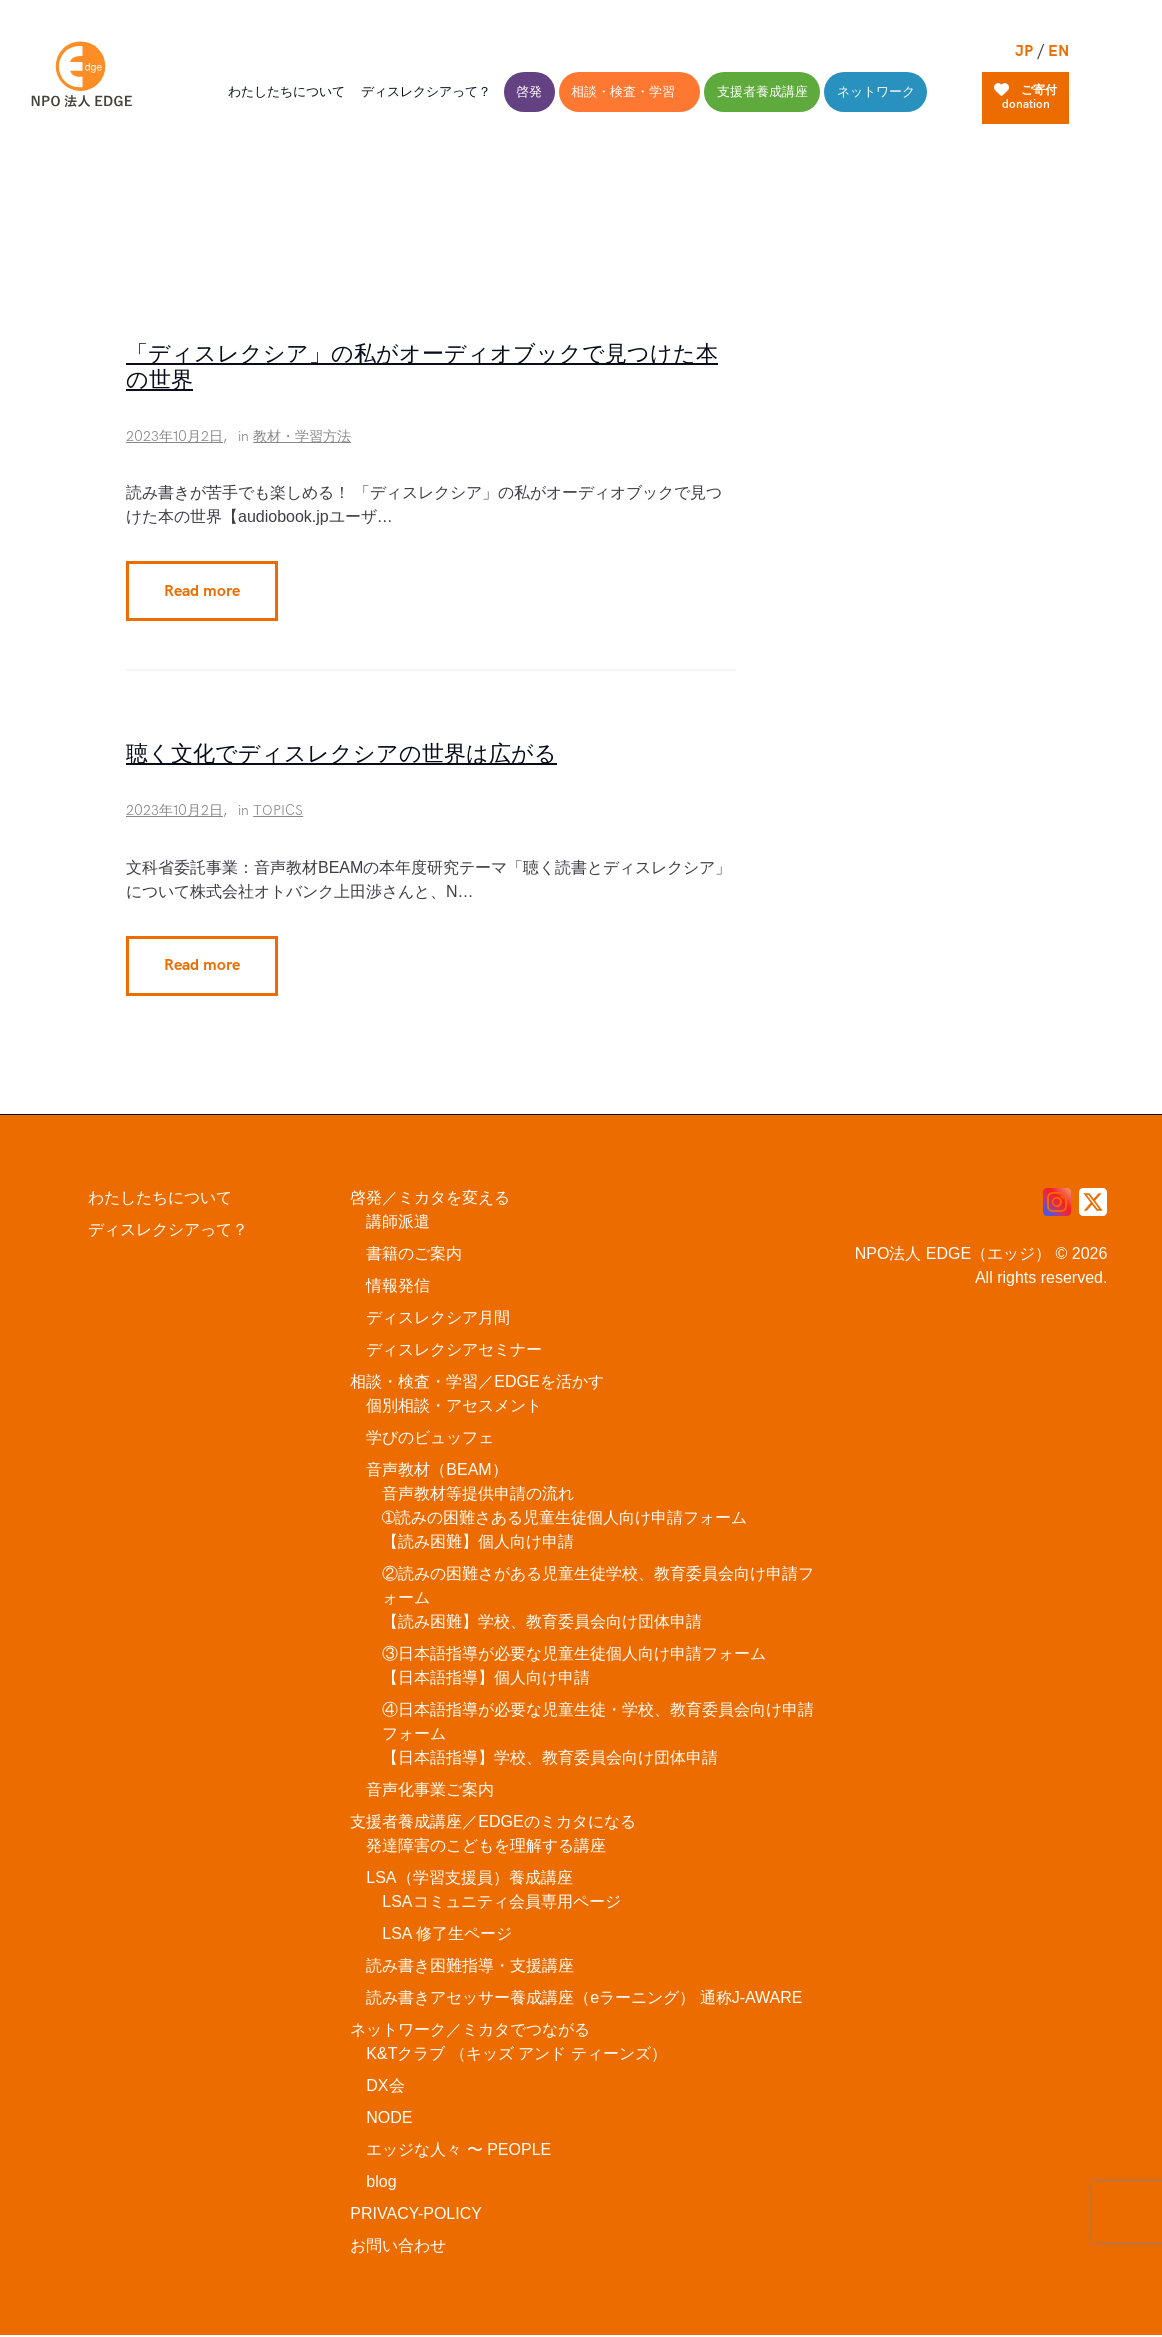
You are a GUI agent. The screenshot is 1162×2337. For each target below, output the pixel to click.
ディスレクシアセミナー (454, 1350)
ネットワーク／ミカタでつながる (470, 2030)
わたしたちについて (160, 1198)
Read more (202, 591)
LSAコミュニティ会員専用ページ (501, 1902)
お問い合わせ (398, 2246)
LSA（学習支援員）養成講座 (469, 1878)
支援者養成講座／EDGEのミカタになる (492, 1822)
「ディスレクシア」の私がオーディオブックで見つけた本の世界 (422, 368)
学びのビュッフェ (430, 1438)
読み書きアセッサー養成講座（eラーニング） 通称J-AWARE (584, 1998)
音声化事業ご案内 (430, 1790)
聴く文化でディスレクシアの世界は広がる (341, 756)
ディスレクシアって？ (168, 1230)
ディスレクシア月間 (438, 1318)
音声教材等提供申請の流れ (478, 1494)
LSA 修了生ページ (447, 1934)
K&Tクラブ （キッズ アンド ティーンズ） (516, 2054)
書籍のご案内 (414, 1254)
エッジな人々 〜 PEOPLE (458, 2150)
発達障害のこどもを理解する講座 (486, 1846)
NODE (389, 2118)
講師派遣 (398, 1222)
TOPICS (278, 811)
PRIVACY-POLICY (416, 2214)
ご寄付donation (1025, 97)
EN (1058, 51)
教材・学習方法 (302, 437)
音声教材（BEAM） (436, 1470)
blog (381, 2182)
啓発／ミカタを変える (430, 1198)
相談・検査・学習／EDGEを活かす (476, 1382)
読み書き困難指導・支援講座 (470, 1966)
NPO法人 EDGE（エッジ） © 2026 (981, 1254)
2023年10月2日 (174, 437)
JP (1024, 51)
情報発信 (398, 1286)
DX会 (385, 2086)
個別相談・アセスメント (454, 1406)
